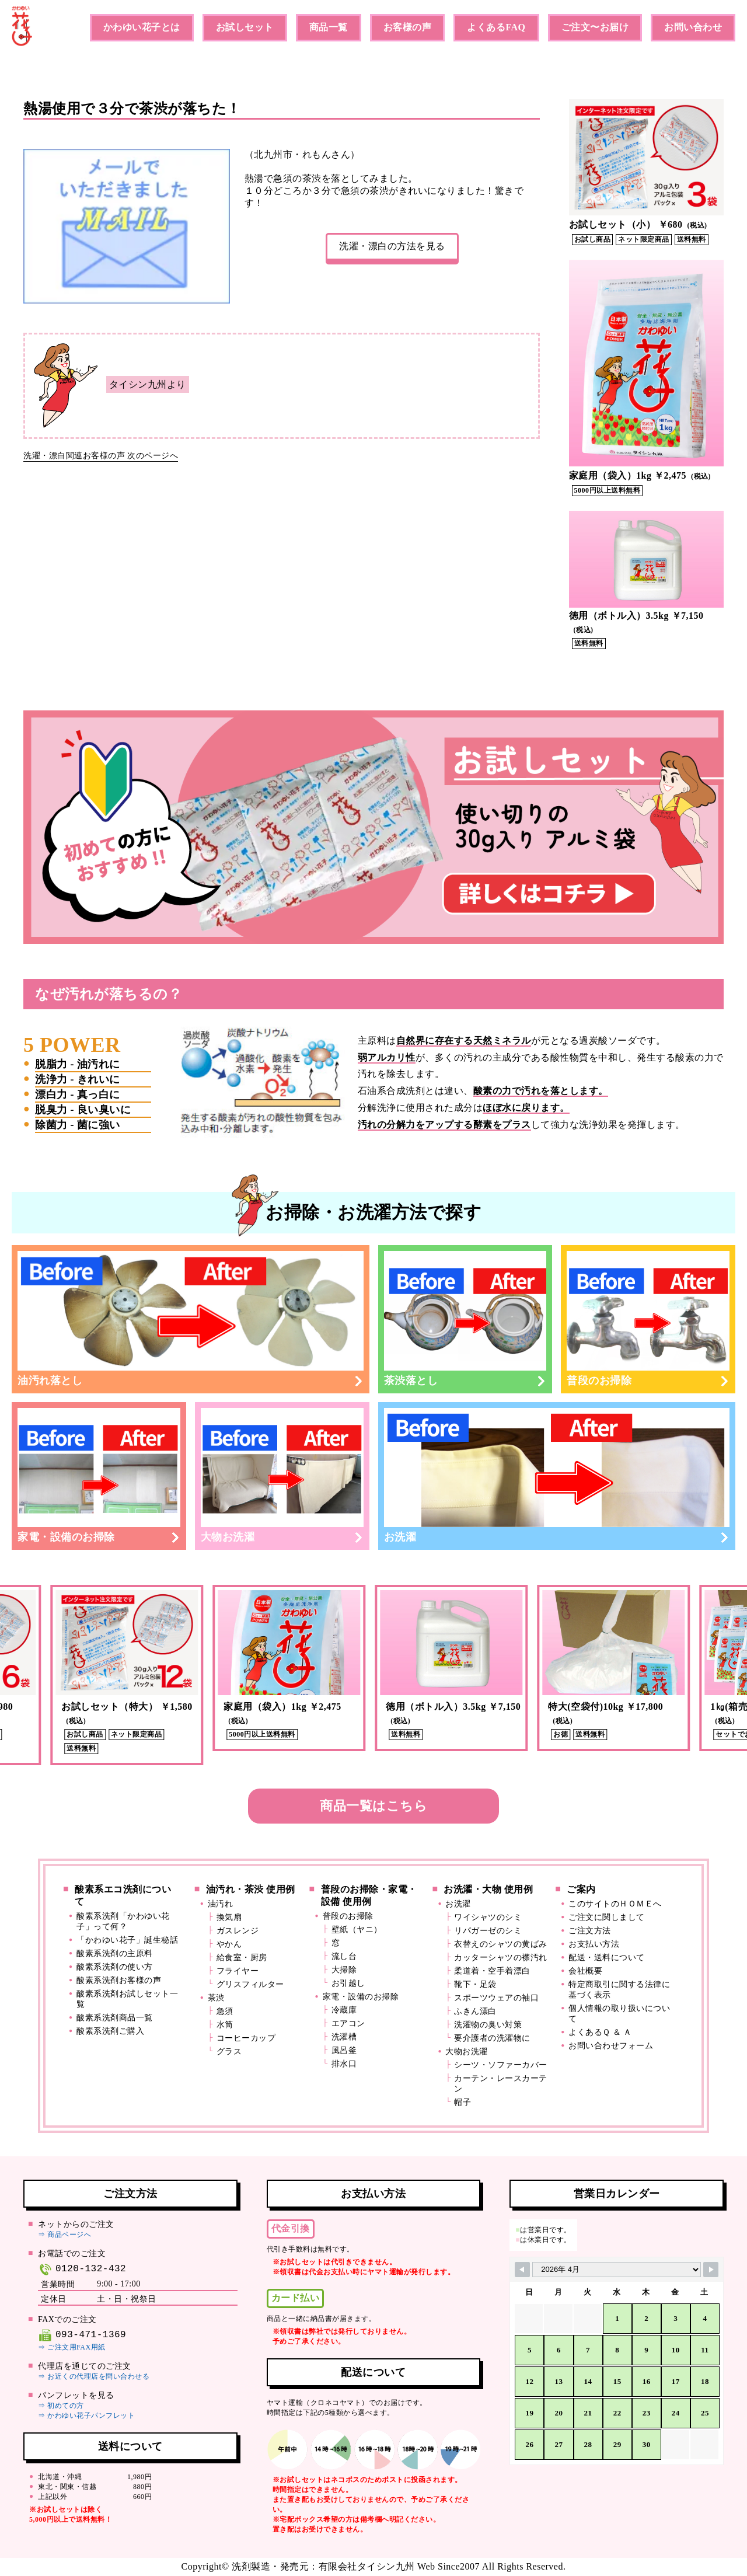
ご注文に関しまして (606, 1917)
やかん (229, 1944)
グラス (229, 2051)
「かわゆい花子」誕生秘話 (127, 1940)
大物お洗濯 (282, 1475)
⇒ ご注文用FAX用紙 (72, 2347)
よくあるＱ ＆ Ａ (600, 2032)
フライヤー (238, 1971)
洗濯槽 (344, 2037)
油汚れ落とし (191, 1318)
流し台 (344, 1956)
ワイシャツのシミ (488, 1917)
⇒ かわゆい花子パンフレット (86, 2415)
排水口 (344, 2063)
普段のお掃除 (648, 1318)
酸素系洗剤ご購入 (110, 2031)
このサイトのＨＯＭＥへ (615, 1903)
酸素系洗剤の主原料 (114, 1953)
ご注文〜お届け (595, 27)
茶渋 (216, 1997)
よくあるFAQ (496, 27)
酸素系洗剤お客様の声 (118, 1980)
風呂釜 (344, 2050)
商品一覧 (328, 27)
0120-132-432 (82, 2269)
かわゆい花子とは (141, 27)
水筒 (225, 2024)
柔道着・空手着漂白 (492, 1971)
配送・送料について (606, 1957)
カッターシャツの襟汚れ (500, 1957)
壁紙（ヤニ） (356, 1929)
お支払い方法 (593, 1944)
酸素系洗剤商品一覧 (114, 2017)
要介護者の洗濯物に (492, 2038)
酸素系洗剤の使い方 (114, 1966)
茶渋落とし (465, 1318)
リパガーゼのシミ (488, 1930)
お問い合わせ (693, 27)
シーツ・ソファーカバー (500, 2065)
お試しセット (245, 27)
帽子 (462, 2102)
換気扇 (229, 1917)
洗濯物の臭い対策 (488, 2024)
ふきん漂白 (475, 2011)
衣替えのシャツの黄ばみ (500, 1944)
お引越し (348, 1983)
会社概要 (585, 1971)
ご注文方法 (589, 1930)
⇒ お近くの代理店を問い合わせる (93, 2376)
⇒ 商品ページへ (64, 2234)
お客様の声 (407, 27)
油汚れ (220, 1903)
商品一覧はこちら (373, 1805)
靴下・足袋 (475, 1984)
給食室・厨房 (242, 1957)
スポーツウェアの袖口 (496, 1997)
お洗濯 (557, 1475)
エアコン (348, 2023)
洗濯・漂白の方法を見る (392, 246)
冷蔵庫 (344, 2010)
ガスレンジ (238, 1930)
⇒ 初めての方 (61, 2405)
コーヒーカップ (246, 2038)
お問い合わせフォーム (610, 2045)
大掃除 (344, 1969)
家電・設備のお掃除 (99, 1475)
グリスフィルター (250, 1984)
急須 (225, 2011)
